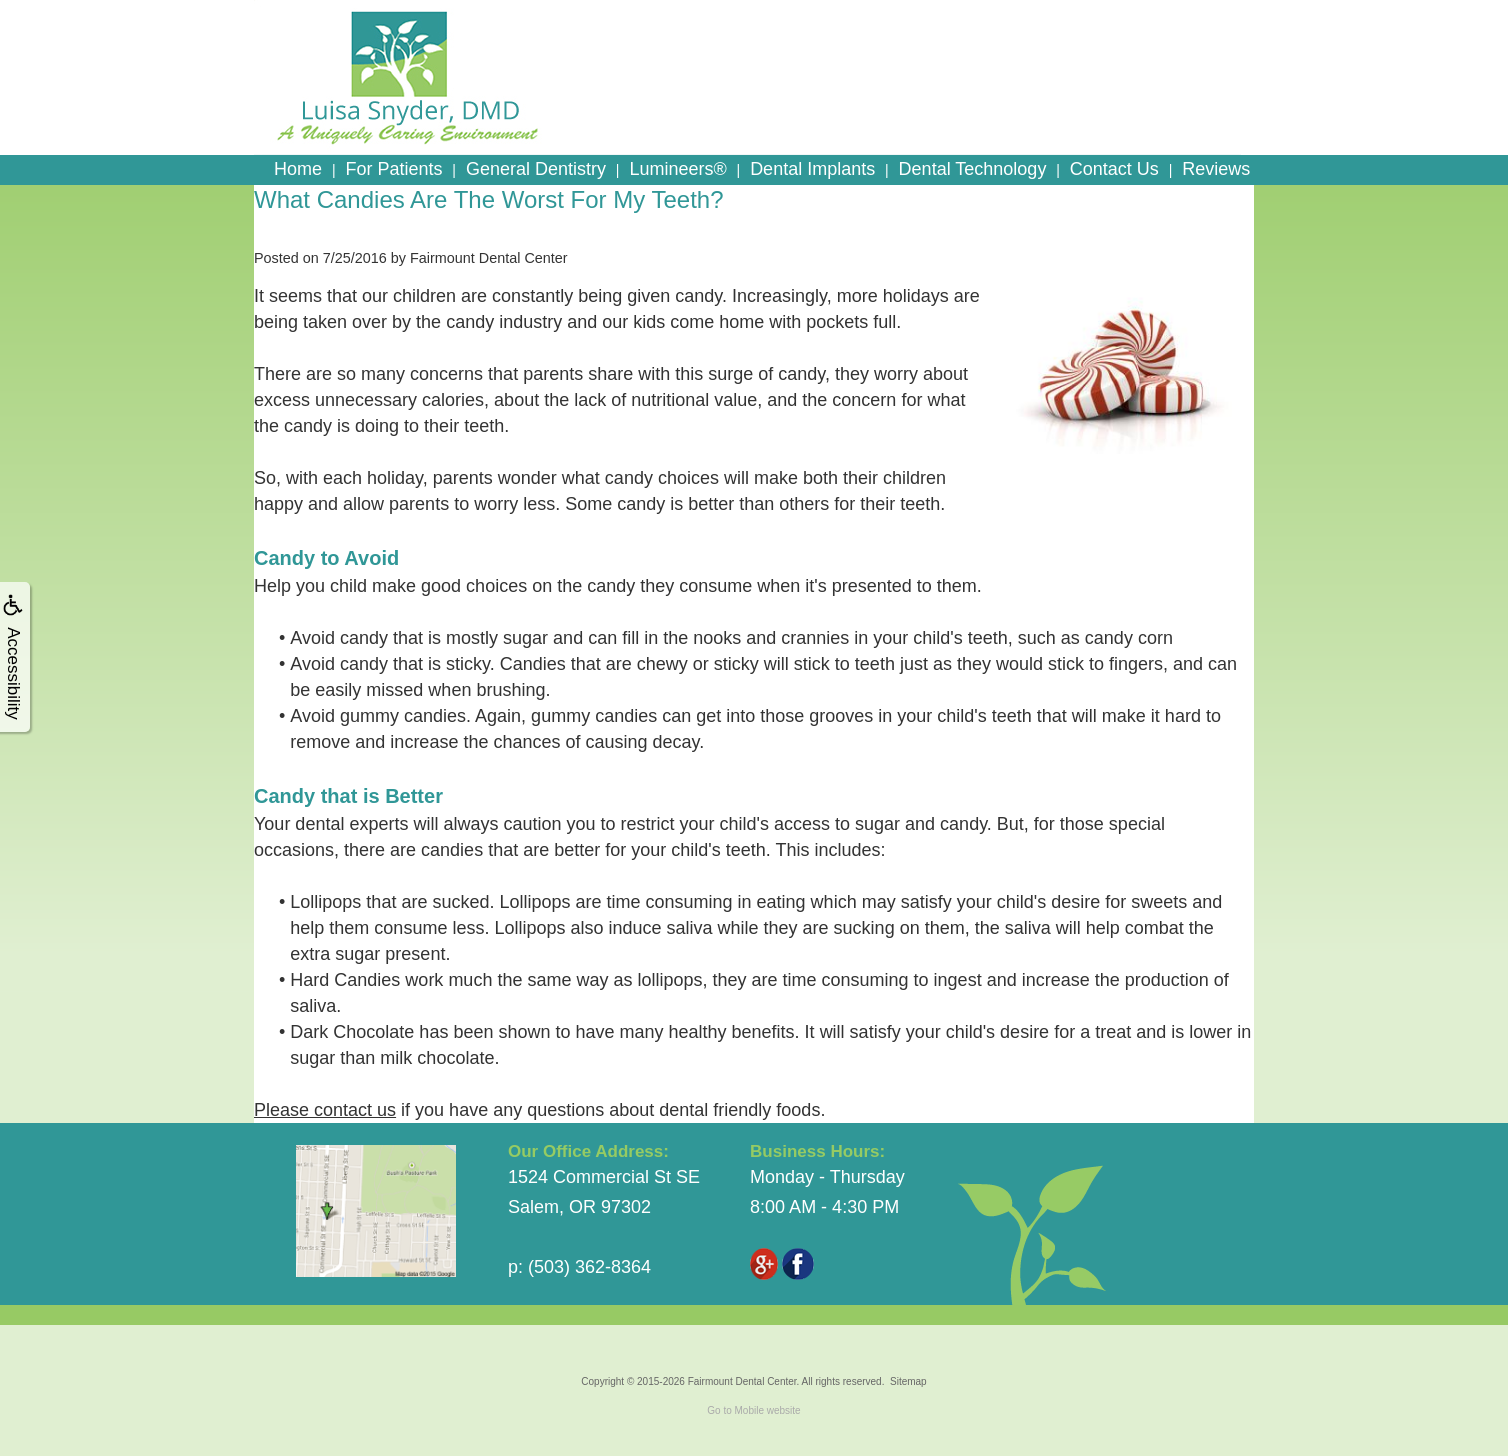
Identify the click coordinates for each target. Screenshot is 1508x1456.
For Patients (393, 169)
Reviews (1216, 169)
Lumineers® (677, 169)
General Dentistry (536, 169)
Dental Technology (973, 169)
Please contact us (325, 1110)
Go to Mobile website (753, 1410)
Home (298, 169)
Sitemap (908, 1381)
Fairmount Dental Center (742, 1381)
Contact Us (1114, 169)
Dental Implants (812, 169)
